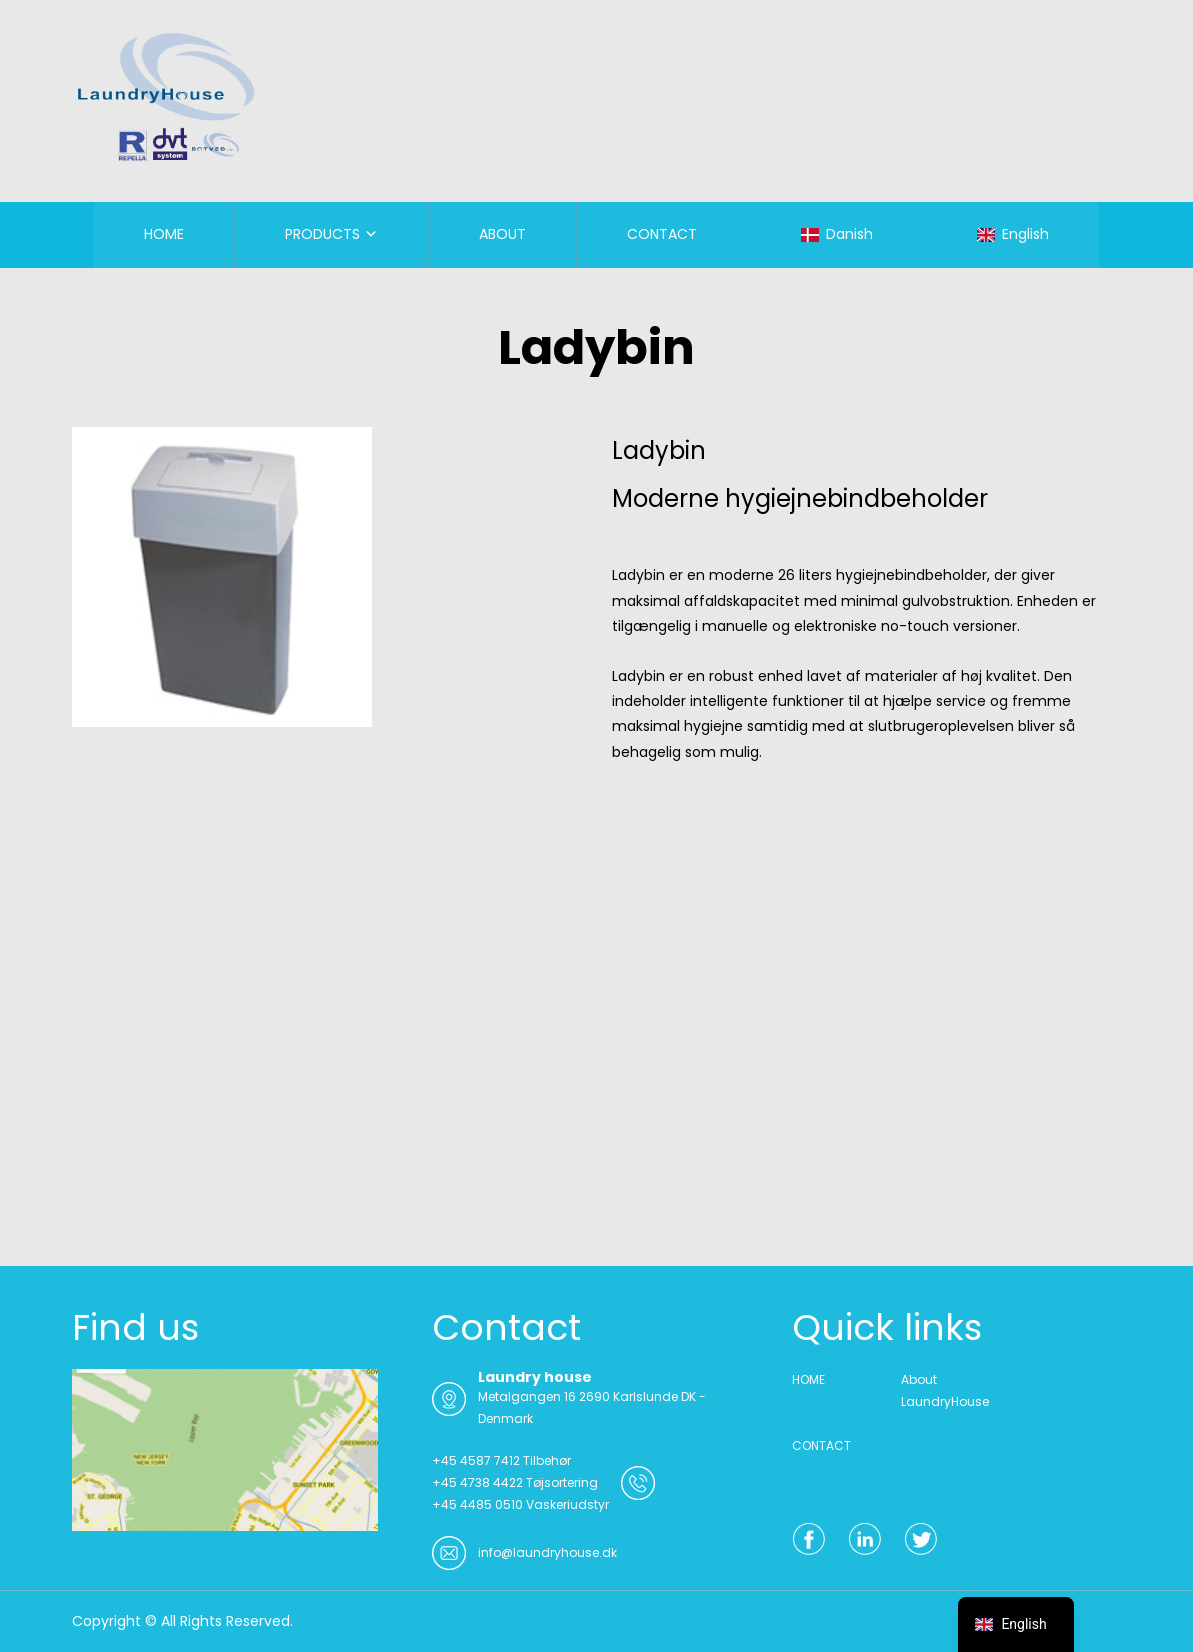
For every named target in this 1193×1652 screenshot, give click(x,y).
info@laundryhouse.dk (547, 1552)
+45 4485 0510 (477, 1504)
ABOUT (502, 234)
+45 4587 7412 (476, 1460)
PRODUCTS (322, 234)
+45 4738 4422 (477, 1482)
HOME (164, 234)
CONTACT (662, 234)
